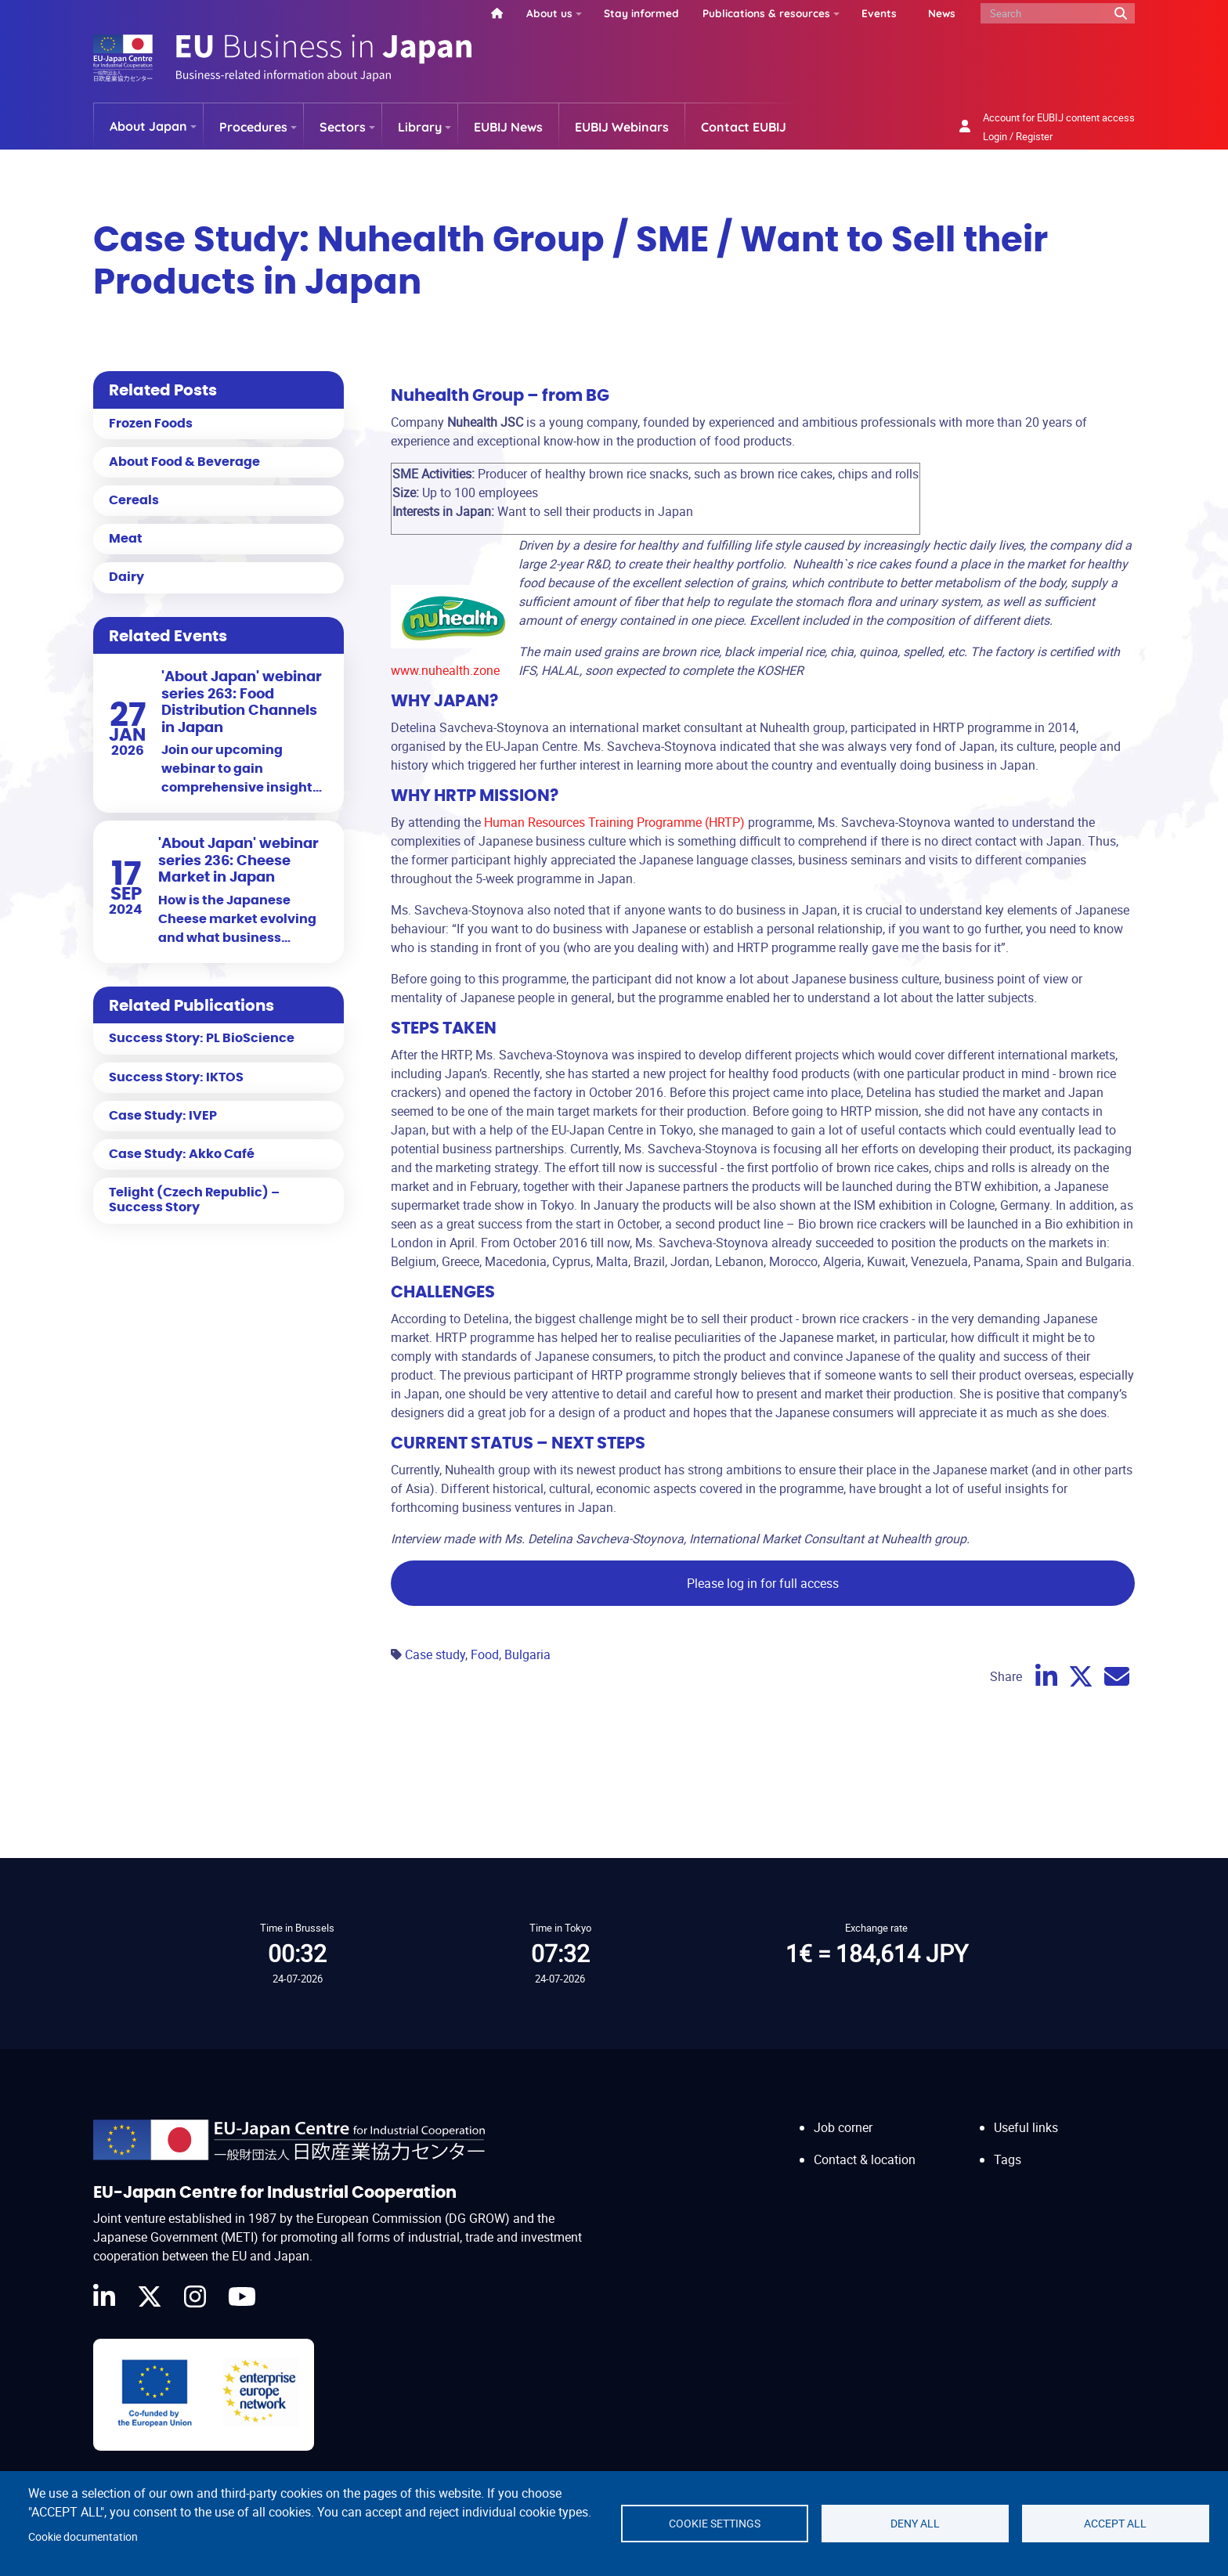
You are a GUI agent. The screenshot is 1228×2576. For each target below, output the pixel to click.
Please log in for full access (763, 1583)
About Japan (148, 126)
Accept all (1115, 2523)
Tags (1007, 2159)
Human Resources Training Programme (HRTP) (614, 822)
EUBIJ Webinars (622, 127)
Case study (435, 1654)
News (941, 13)
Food (485, 1654)
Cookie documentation (83, 2537)
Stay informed (641, 13)
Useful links (1026, 2127)
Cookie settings (714, 2523)
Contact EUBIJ (743, 127)
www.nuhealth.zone (445, 670)
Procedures (253, 127)
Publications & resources (766, 13)
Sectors (343, 127)
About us (549, 13)
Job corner (843, 2127)
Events (879, 13)
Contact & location (865, 2159)
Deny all (915, 2523)
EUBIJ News (508, 127)
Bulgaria (527, 1654)
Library (420, 127)
